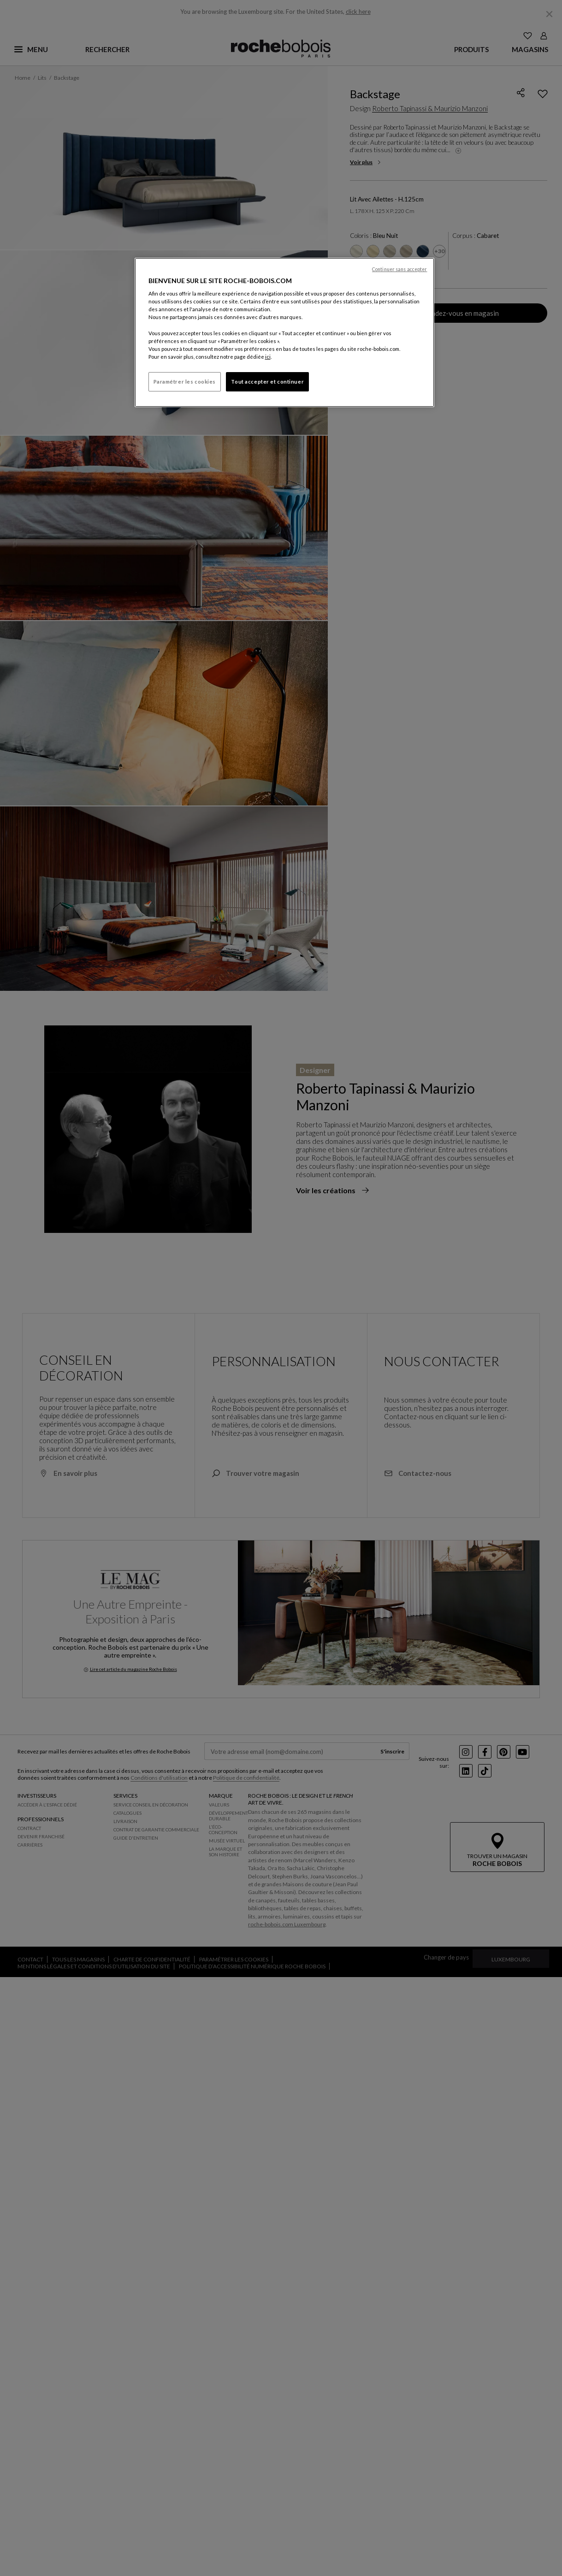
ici (268, 357)
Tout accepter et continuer (267, 382)
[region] (284, 332)
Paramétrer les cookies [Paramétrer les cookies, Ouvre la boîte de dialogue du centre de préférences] (185, 382)
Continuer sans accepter (399, 269)
